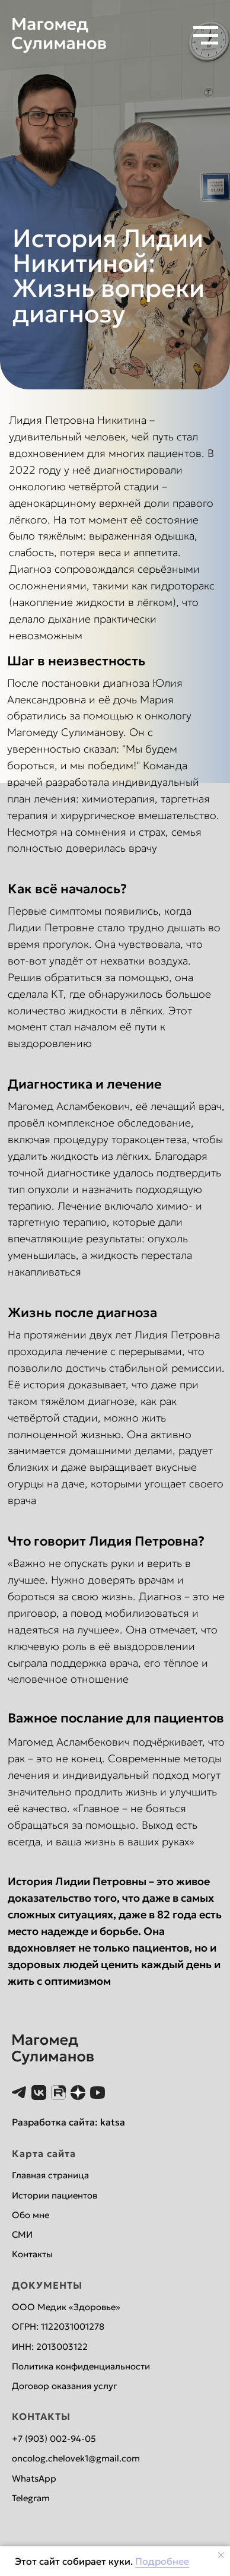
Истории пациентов (54, 2195)
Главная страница (50, 2175)
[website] (19, 2092)
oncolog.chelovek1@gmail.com (76, 2458)
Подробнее (162, 2561)
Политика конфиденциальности (81, 2366)
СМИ (22, 2234)
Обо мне (30, 2214)
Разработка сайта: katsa (68, 2122)
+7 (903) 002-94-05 (54, 2438)
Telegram (31, 2498)
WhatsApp (34, 2478)
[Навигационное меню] (205, 35)
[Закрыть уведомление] (221, 2555)
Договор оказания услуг (64, 2385)
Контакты (32, 2254)
